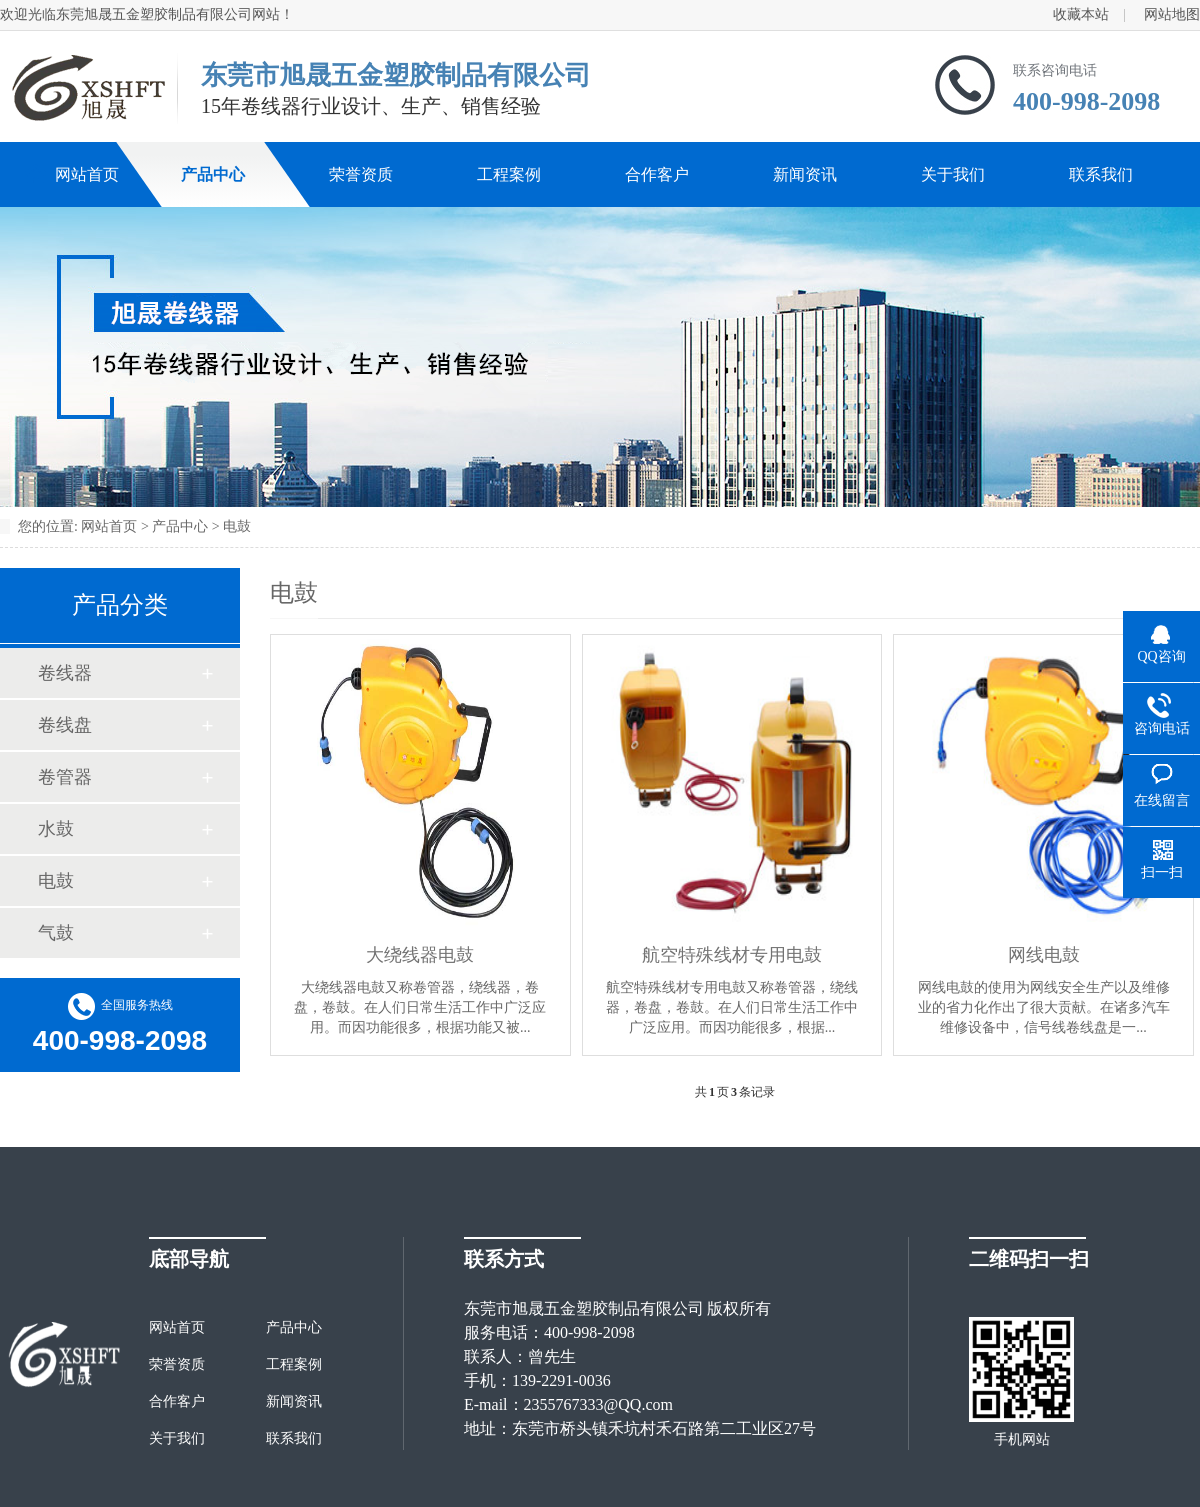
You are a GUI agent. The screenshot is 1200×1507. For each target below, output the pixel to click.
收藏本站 (1081, 14)
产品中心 (213, 174)
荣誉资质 (361, 174)
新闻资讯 (805, 174)
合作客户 (657, 174)
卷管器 (65, 777)
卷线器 (65, 673)
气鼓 (56, 933)
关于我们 (953, 174)
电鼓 (237, 526)
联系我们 (1101, 174)
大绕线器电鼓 (420, 955)
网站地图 (1172, 14)
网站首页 (87, 174)
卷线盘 (65, 725)
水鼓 (56, 829)
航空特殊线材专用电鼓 (732, 955)
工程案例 (509, 174)
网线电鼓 (1044, 955)
